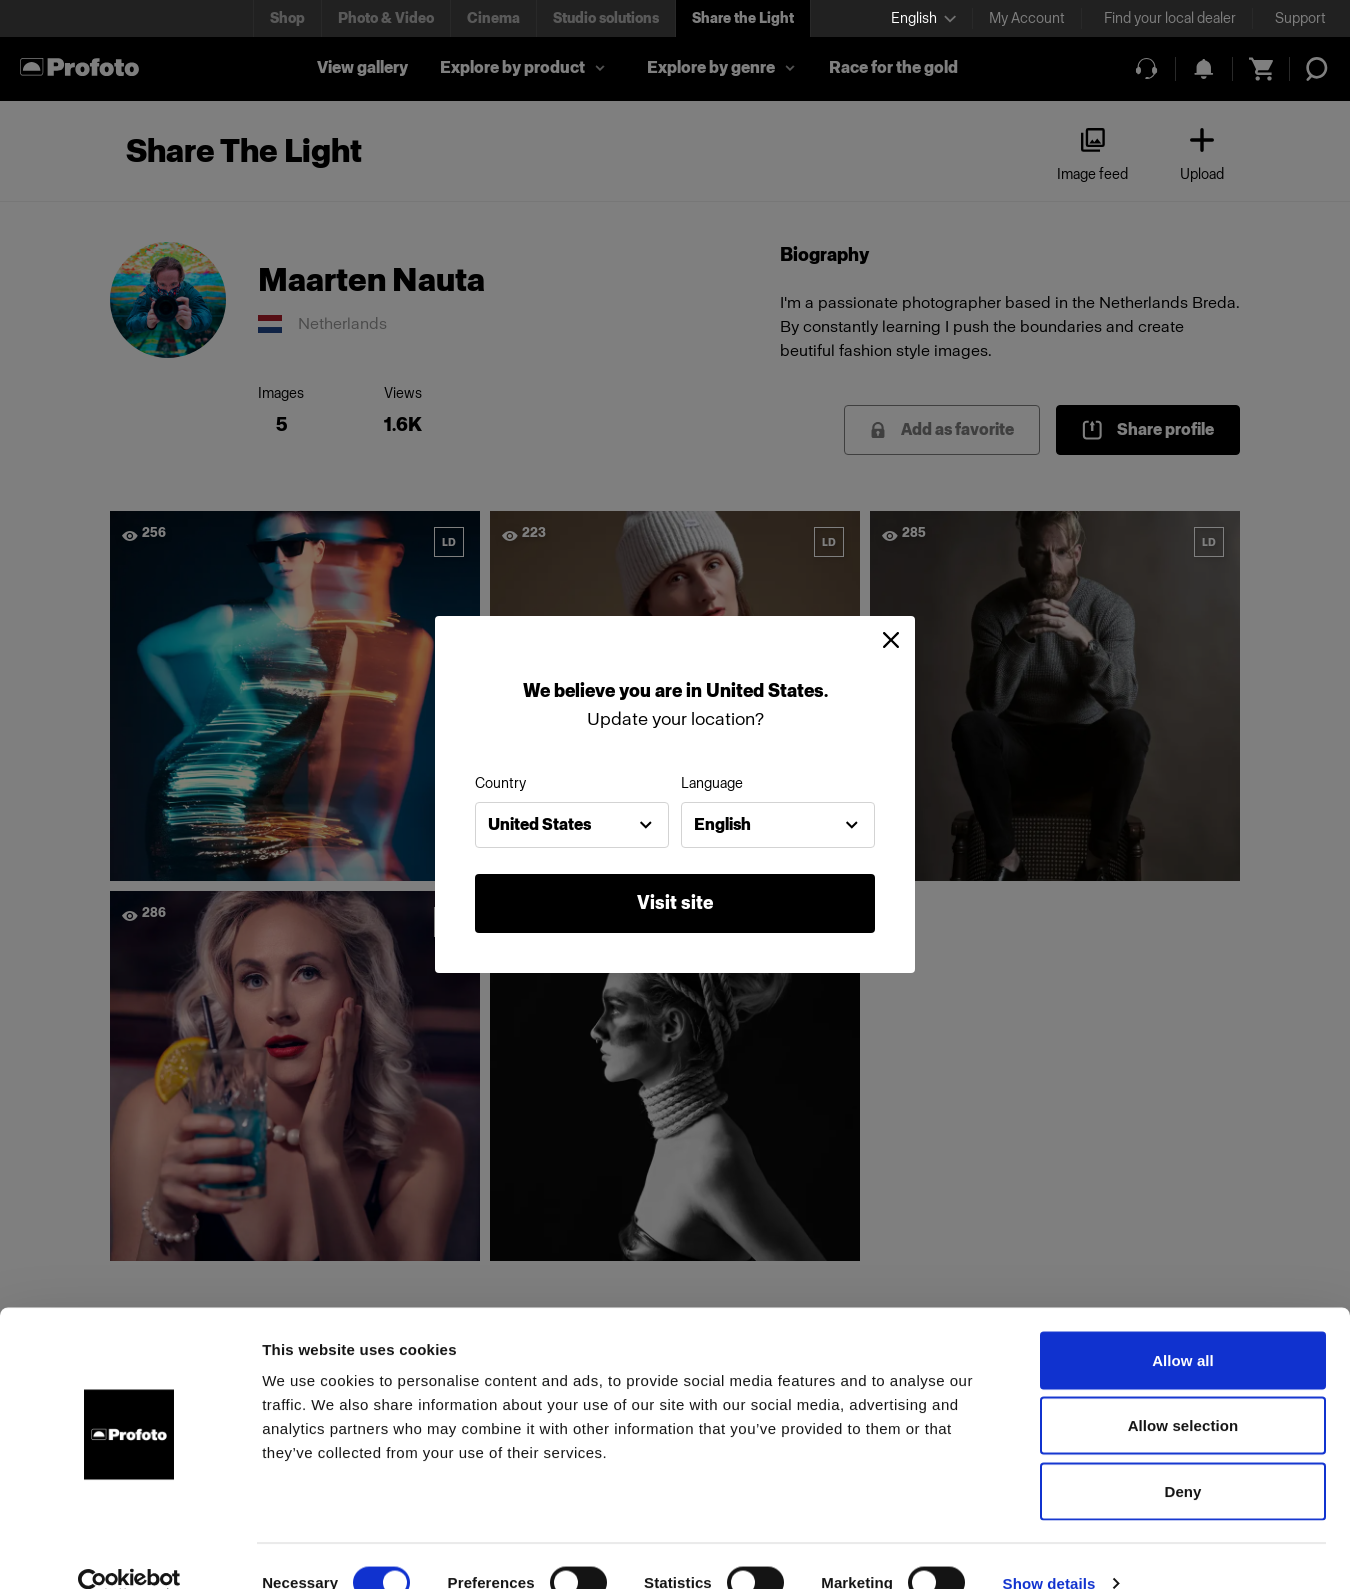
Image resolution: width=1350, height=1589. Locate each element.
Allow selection (1183, 1392)
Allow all (1183, 1326)
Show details (1049, 1549)
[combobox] (572, 825)
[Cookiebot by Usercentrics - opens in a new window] (129, 1550)
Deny (1182, 1457)
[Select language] (923, 18)
